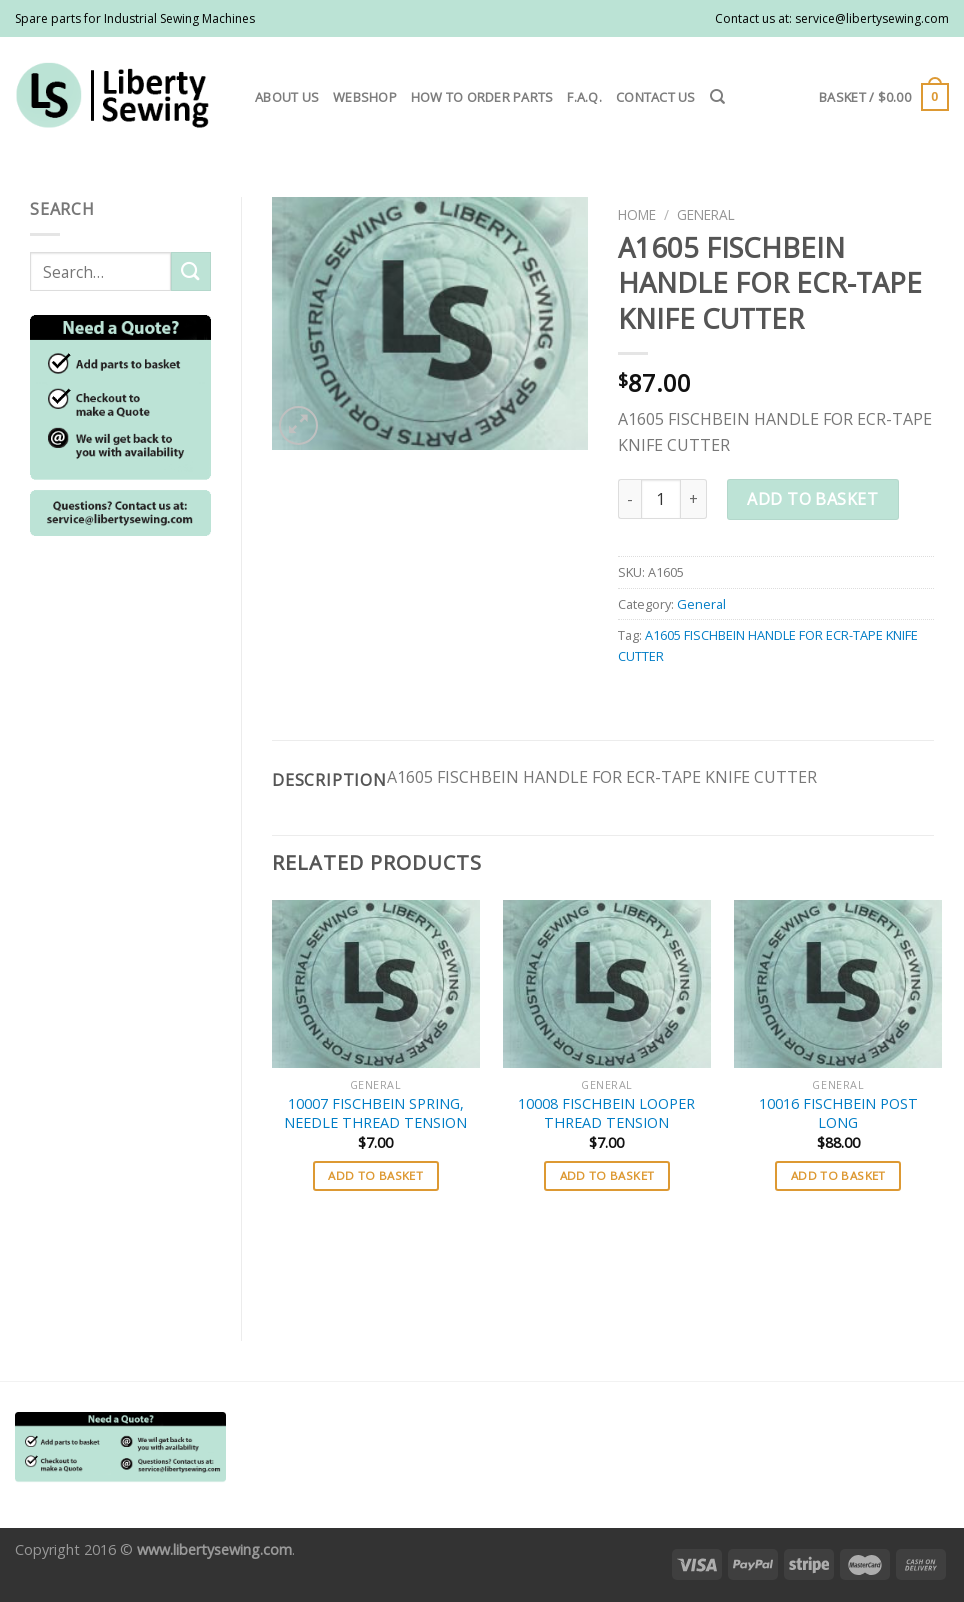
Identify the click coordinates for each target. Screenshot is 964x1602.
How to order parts (482, 97)
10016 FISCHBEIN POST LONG (838, 1113)
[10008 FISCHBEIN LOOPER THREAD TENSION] (607, 984)
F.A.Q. (584, 97)
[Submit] (191, 271)
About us (287, 97)
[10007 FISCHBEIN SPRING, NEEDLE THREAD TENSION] (376, 984)
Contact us (656, 97)
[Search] (717, 97)
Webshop (365, 97)
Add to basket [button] (375, 1175)
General (706, 214)
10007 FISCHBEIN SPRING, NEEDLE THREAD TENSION (375, 1113)
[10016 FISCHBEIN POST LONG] (838, 984)
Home (637, 214)
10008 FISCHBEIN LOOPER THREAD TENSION (606, 1113)
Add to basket (812, 499)
